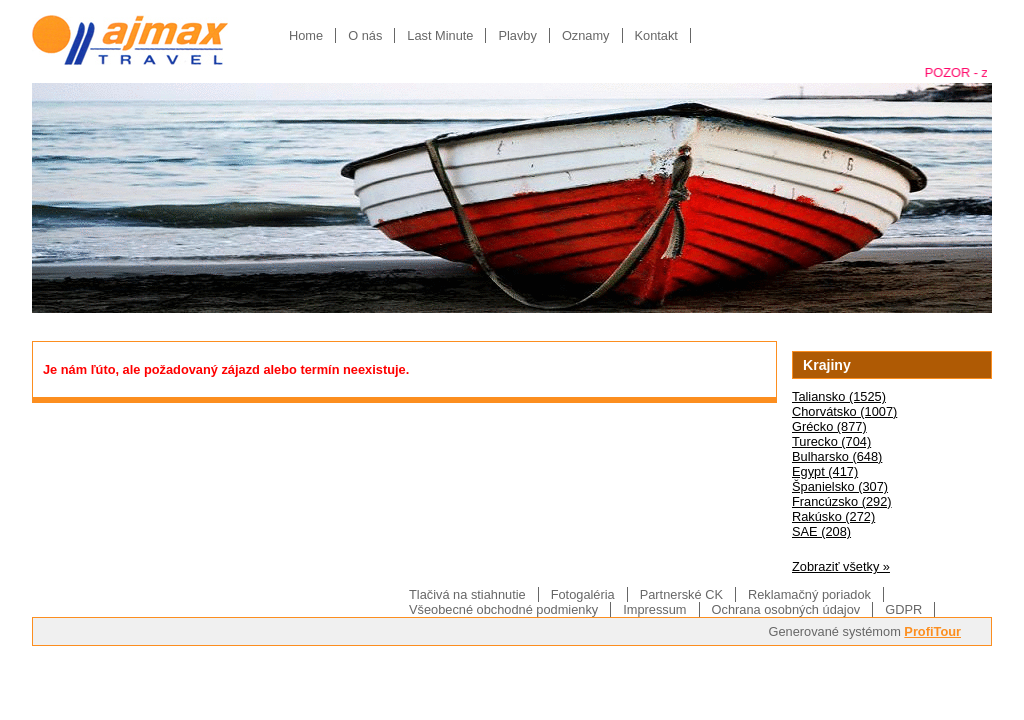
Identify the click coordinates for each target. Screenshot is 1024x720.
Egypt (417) (825, 471)
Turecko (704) (831, 441)
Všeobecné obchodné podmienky (503, 609)
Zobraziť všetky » (841, 566)
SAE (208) (821, 531)
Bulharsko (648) (837, 456)
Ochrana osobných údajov (786, 609)
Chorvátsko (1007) (844, 411)
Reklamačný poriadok (809, 594)
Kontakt (656, 35)
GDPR (903, 609)
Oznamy (586, 35)
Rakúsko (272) (833, 516)
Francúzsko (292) (842, 501)
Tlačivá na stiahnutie (467, 594)
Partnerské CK (681, 594)
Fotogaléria (583, 594)
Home (306, 35)
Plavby (517, 35)
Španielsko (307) (840, 486)
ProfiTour (932, 631)
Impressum (654, 609)
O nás (365, 35)
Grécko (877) (829, 426)
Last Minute (440, 35)
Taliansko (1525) (839, 396)
